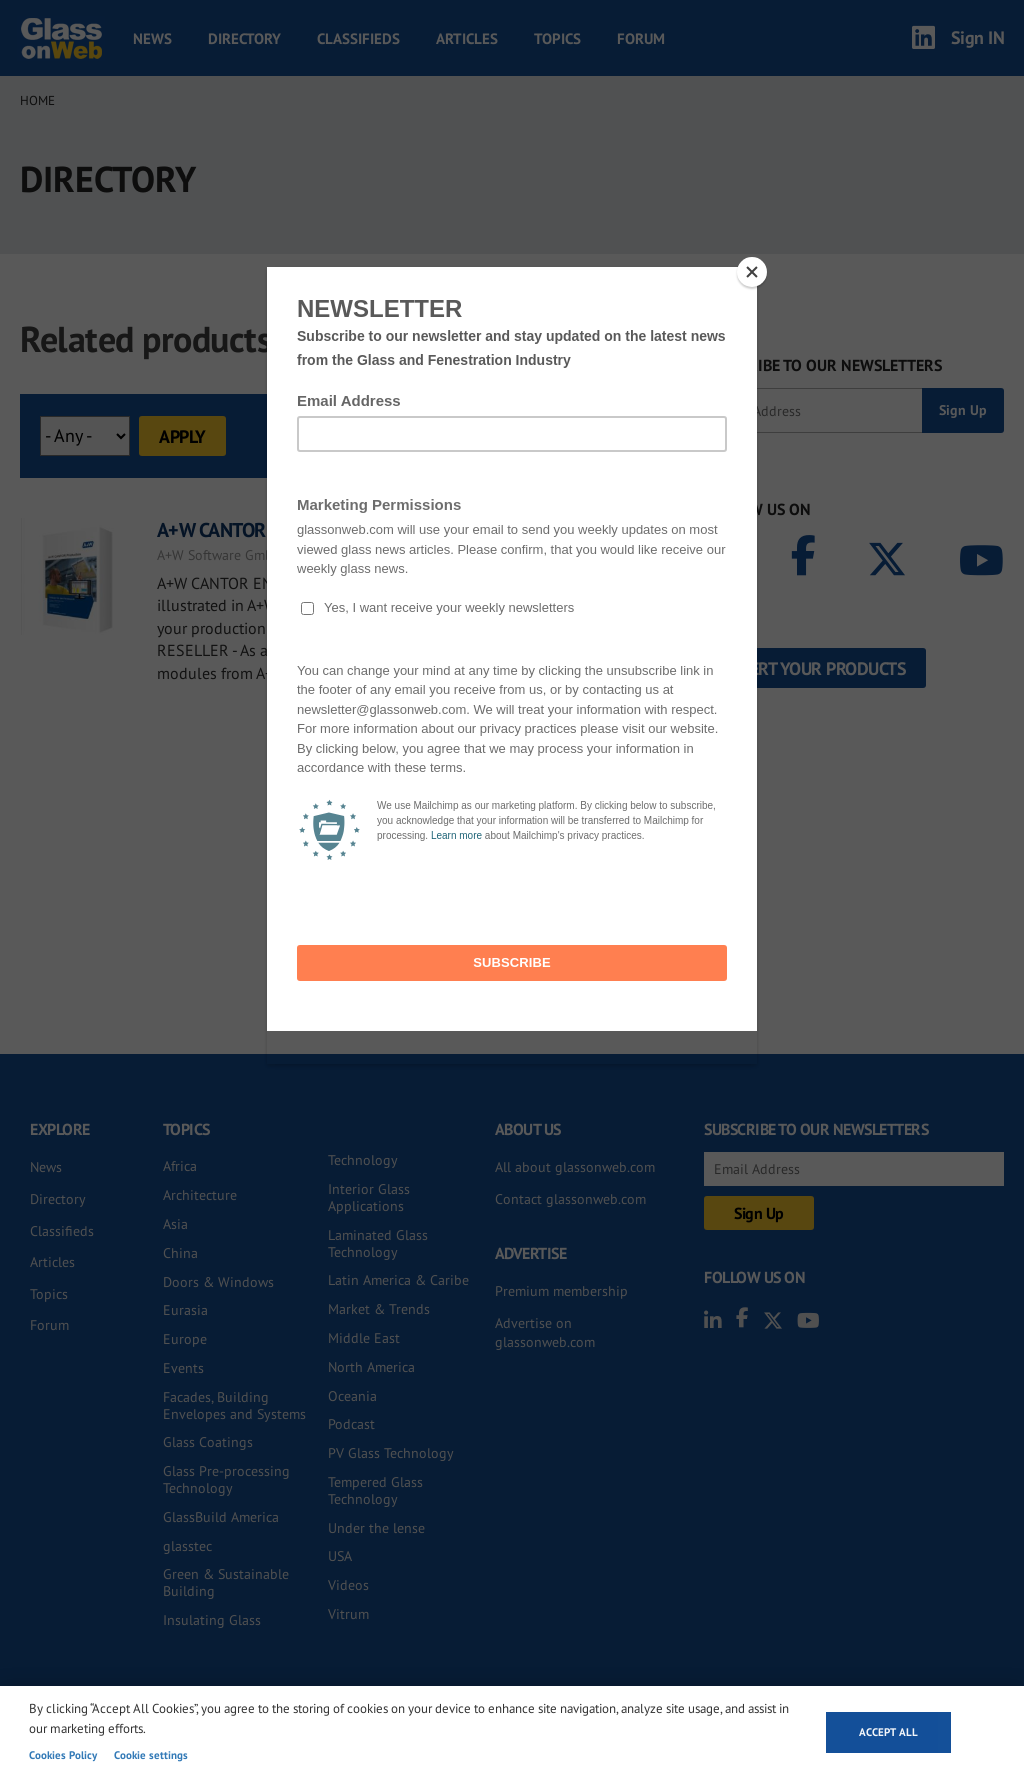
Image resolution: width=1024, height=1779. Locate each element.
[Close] (752, 272)
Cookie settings (151, 1755)
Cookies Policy (63, 1755)
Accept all (888, 1732)
